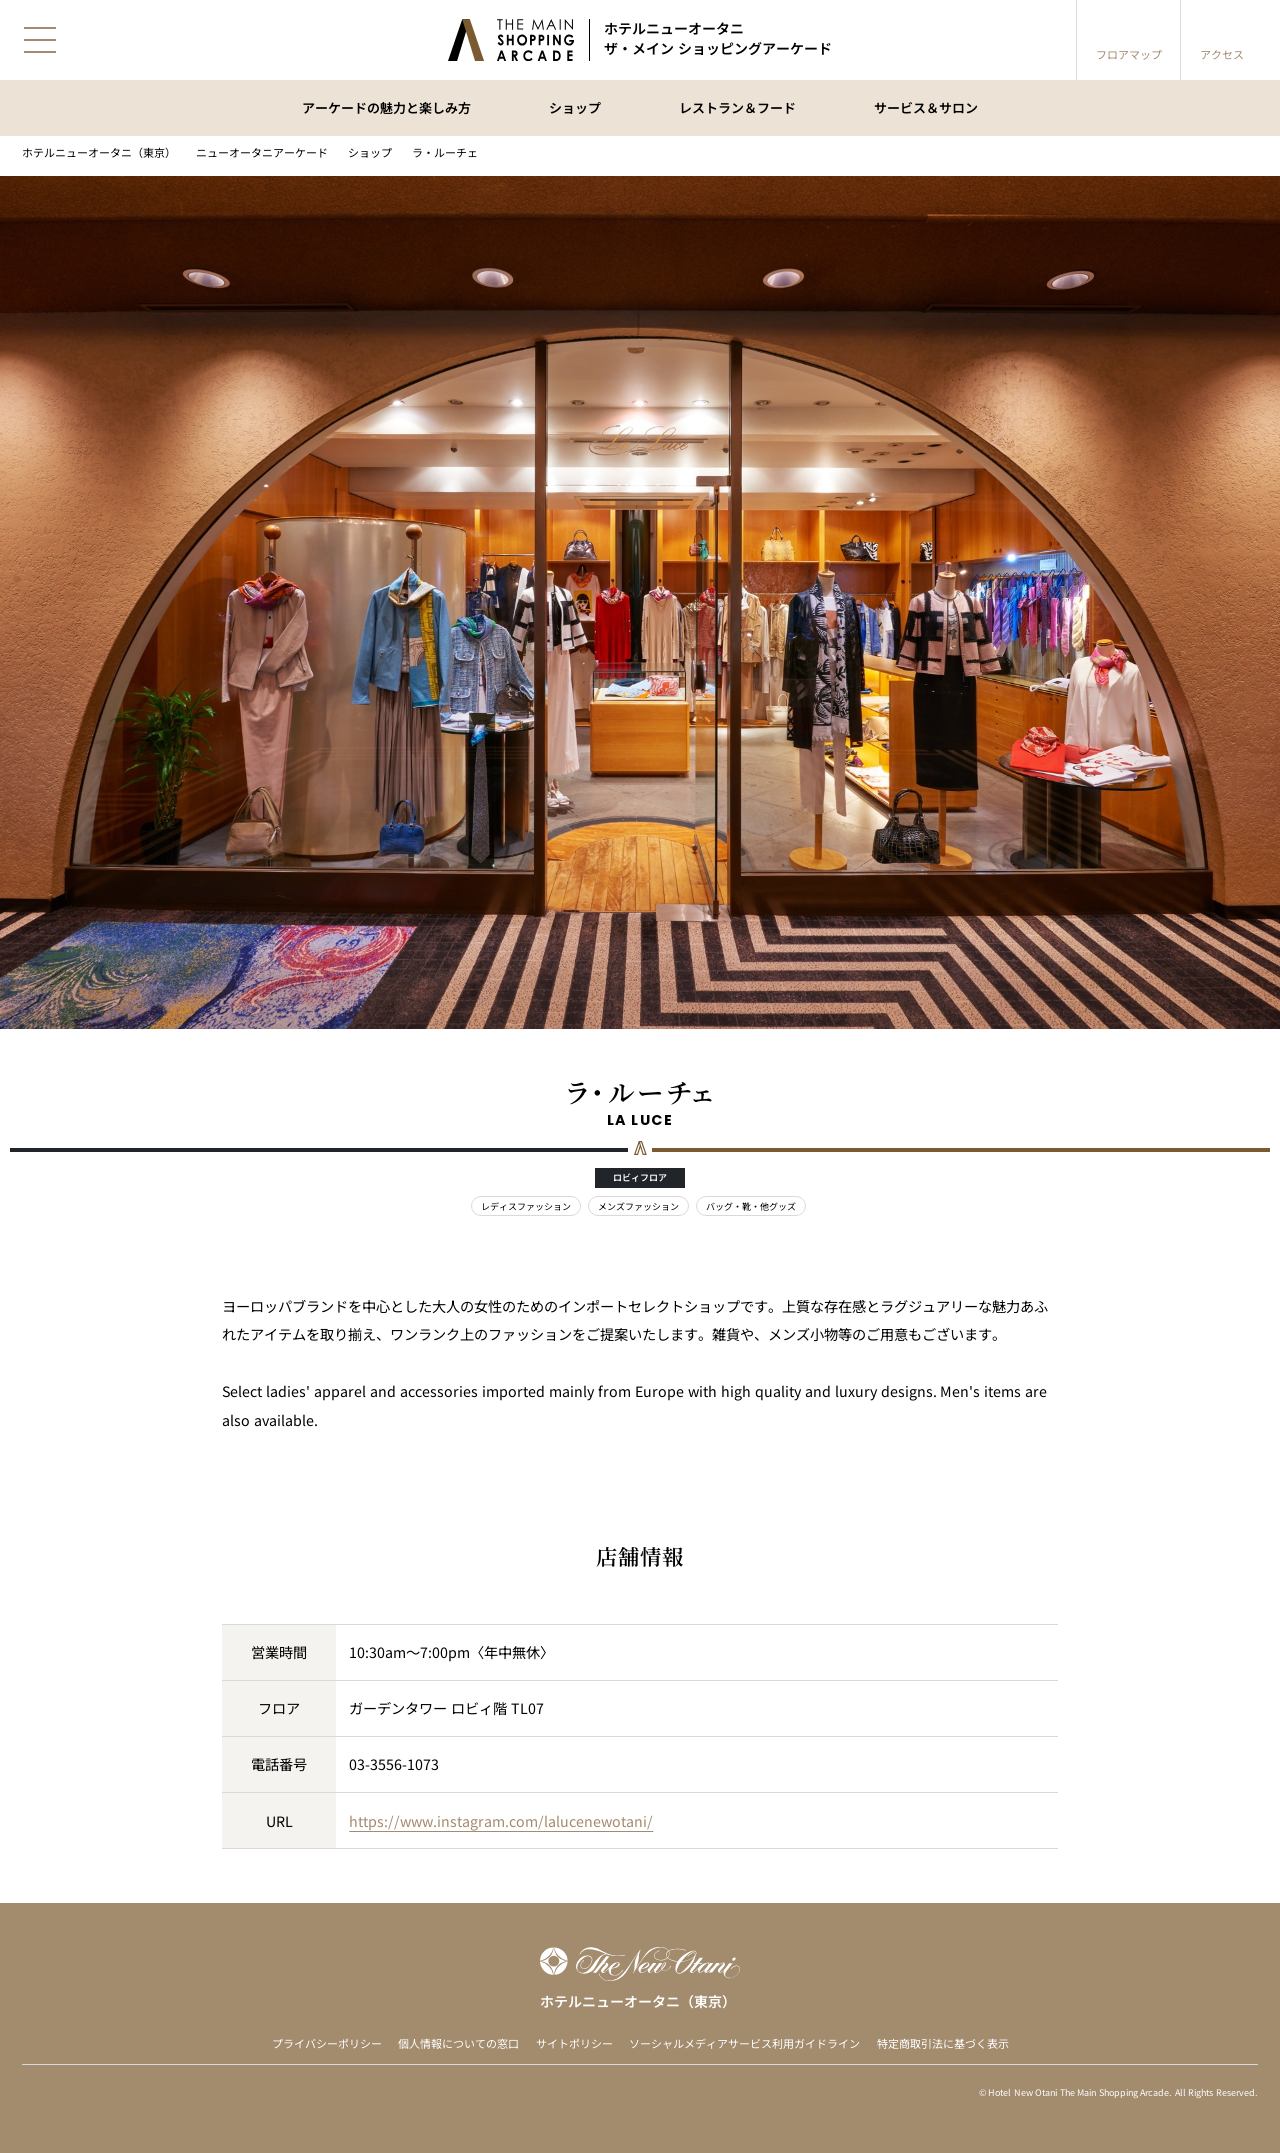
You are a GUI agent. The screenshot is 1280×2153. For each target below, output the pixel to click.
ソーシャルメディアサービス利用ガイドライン (744, 2043)
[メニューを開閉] (40, 40)
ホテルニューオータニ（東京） (99, 152)
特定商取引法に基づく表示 (943, 2043)
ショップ (370, 152)
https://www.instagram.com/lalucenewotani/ (501, 1821)
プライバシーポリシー (327, 2043)
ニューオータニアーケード (262, 152)
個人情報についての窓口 (458, 2043)
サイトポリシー (574, 2043)
